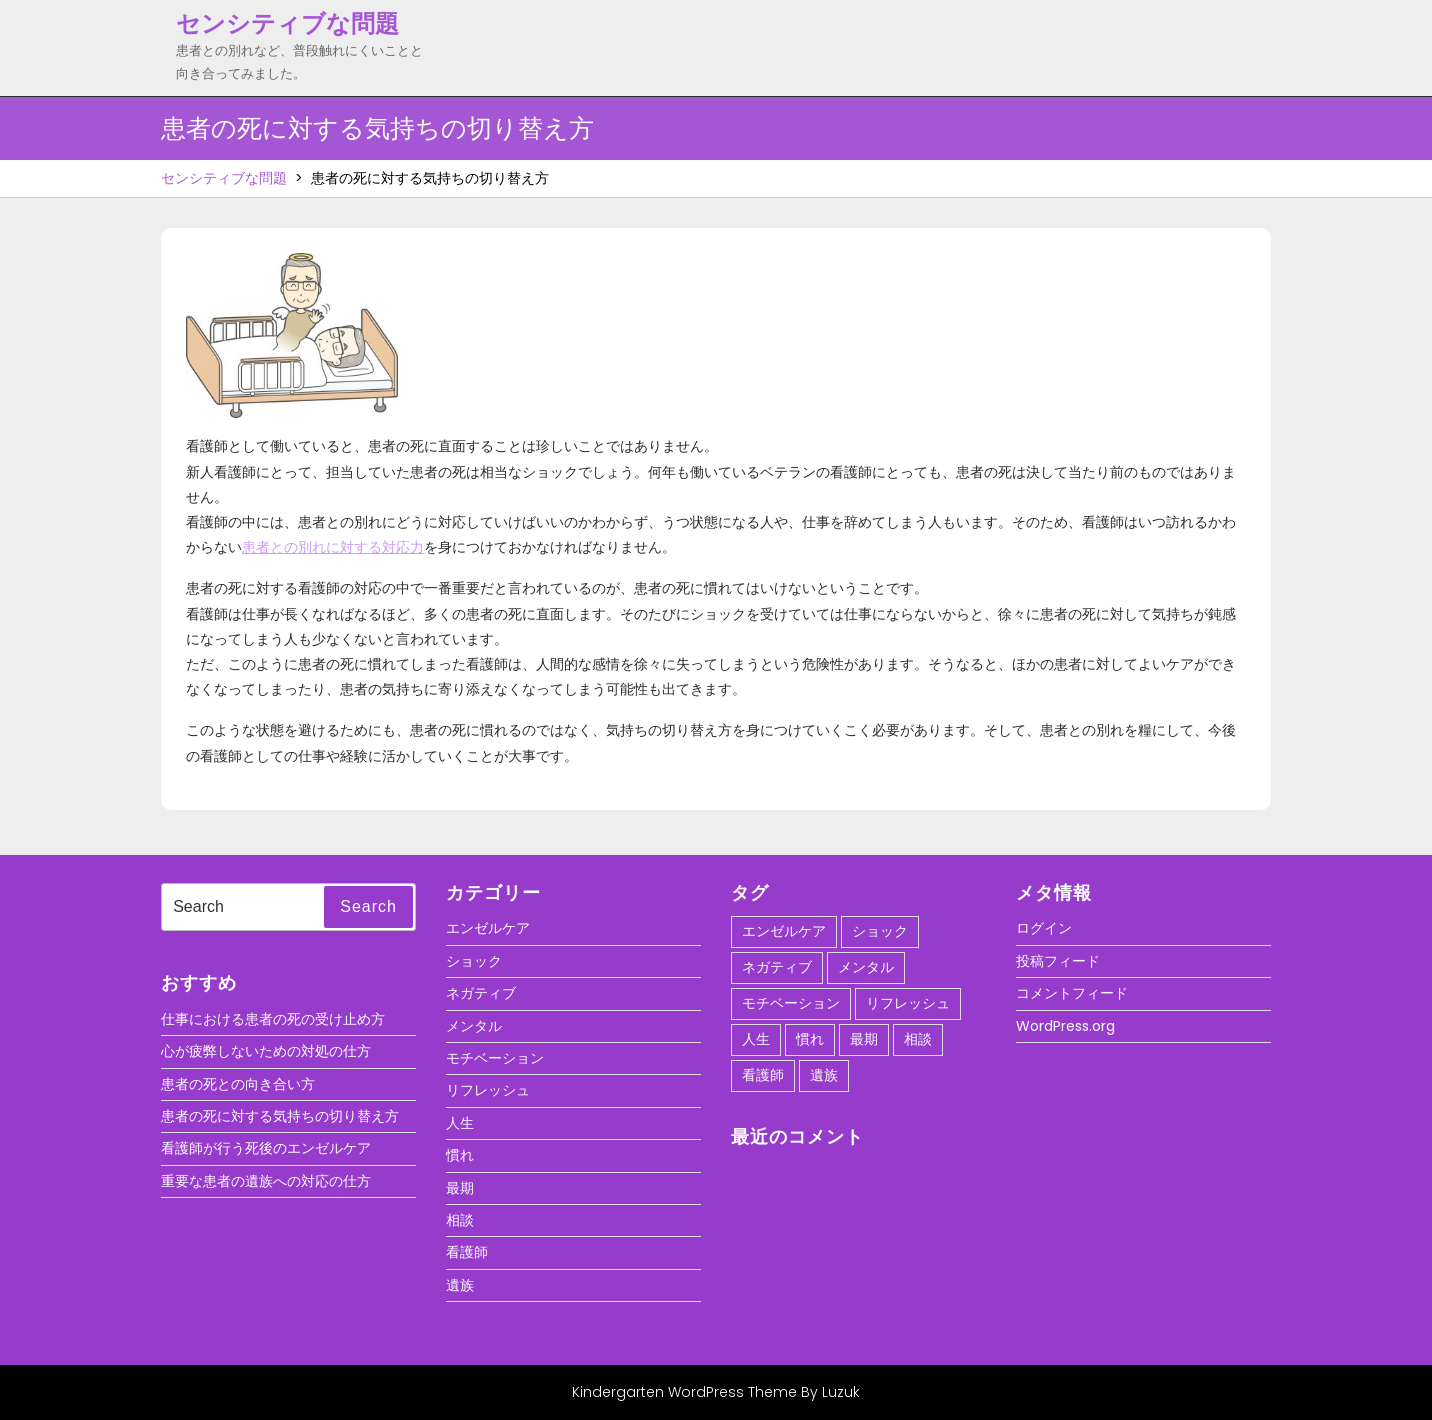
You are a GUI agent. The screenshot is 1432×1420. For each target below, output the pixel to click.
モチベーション (495, 1058)
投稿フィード (1058, 961)
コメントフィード (1072, 993)
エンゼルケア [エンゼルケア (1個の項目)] (784, 931)
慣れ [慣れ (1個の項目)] (810, 1039)
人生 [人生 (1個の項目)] (756, 1039)
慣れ (460, 1155)
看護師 (467, 1252)
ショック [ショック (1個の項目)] (880, 931)
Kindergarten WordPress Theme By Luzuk (716, 1392)
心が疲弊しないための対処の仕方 (266, 1051)
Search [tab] (368, 906)
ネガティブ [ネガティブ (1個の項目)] (777, 967)
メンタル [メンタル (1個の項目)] (866, 967)
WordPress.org (1065, 1026)
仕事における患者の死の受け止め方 (273, 1019)
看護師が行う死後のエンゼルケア (266, 1148)
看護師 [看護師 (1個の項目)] (763, 1075)
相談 (460, 1220)
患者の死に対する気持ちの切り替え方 (280, 1116)
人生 (460, 1123)
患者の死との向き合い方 (238, 1084)
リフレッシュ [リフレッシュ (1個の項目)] (908, 1003)
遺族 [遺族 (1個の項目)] (824, 1075)
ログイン (1044, 928)
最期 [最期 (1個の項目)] (864, 1039)
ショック (474, 961)
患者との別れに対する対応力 (333, 547)
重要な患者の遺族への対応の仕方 (266, 1181)
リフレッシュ (488, 1090)
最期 (460, 1188)
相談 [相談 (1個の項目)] (918, 1039)
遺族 (460, 1285)
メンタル (474, 1026)
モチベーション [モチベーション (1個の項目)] (791, 1003)
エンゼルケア (488, 928)
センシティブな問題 (287, 23)
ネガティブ (481, 993)
